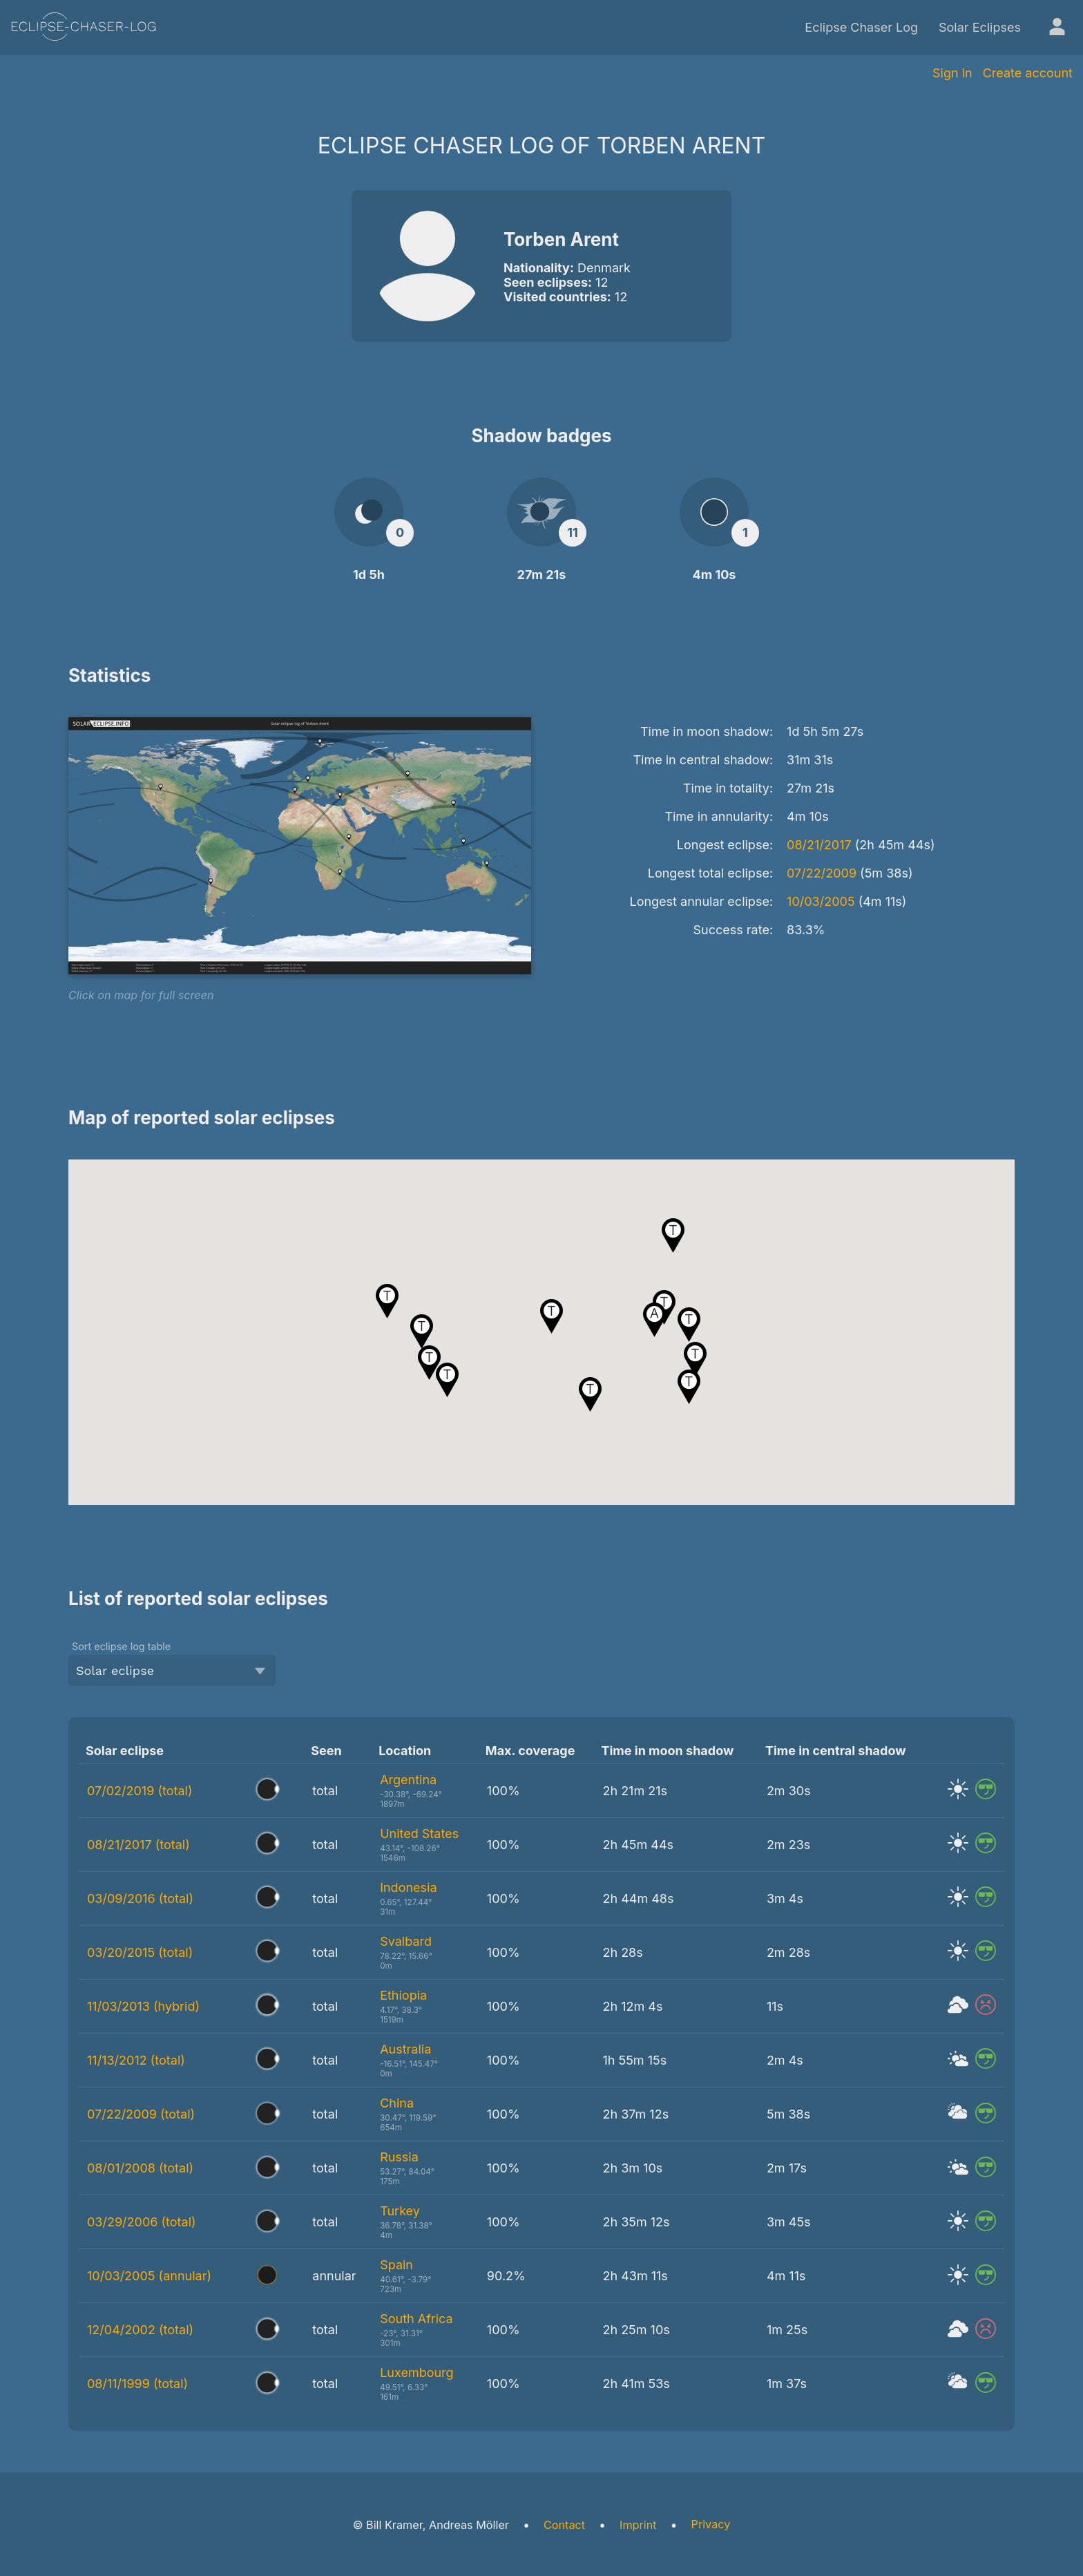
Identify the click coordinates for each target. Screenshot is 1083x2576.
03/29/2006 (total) (141, 2222)
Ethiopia (403, 1995)
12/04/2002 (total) (140, 2329)
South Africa (416, 2318)
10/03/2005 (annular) (149, 2276)
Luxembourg (416, 2372)
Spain (396, 2264)
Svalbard (406, 1941)
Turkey (400, 2211)
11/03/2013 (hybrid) (143, 2006)
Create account (1028, 73)
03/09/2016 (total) (140, 1898)
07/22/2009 (821, 873)
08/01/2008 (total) (140, 2168)
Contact (564, 2525)
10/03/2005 (821, 901)
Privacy (711, 2524)
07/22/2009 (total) (141, 2114)
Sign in (952, 73)
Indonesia (408, 1887)
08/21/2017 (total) (138, 1844)
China (397, 2103)
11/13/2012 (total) (136, 2060)
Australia (405, 2049)
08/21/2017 (819, 844)
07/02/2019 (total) (139, 1790)
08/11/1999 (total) (137, 2383)
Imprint (638, 2525)
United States (419, 1833)
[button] (590, 1394)
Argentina (408, 1779)
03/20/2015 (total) (140, 1952)
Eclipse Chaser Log (861, 27)
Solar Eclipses (980, 27)
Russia (399, 2157)
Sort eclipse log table (121, 1646)
